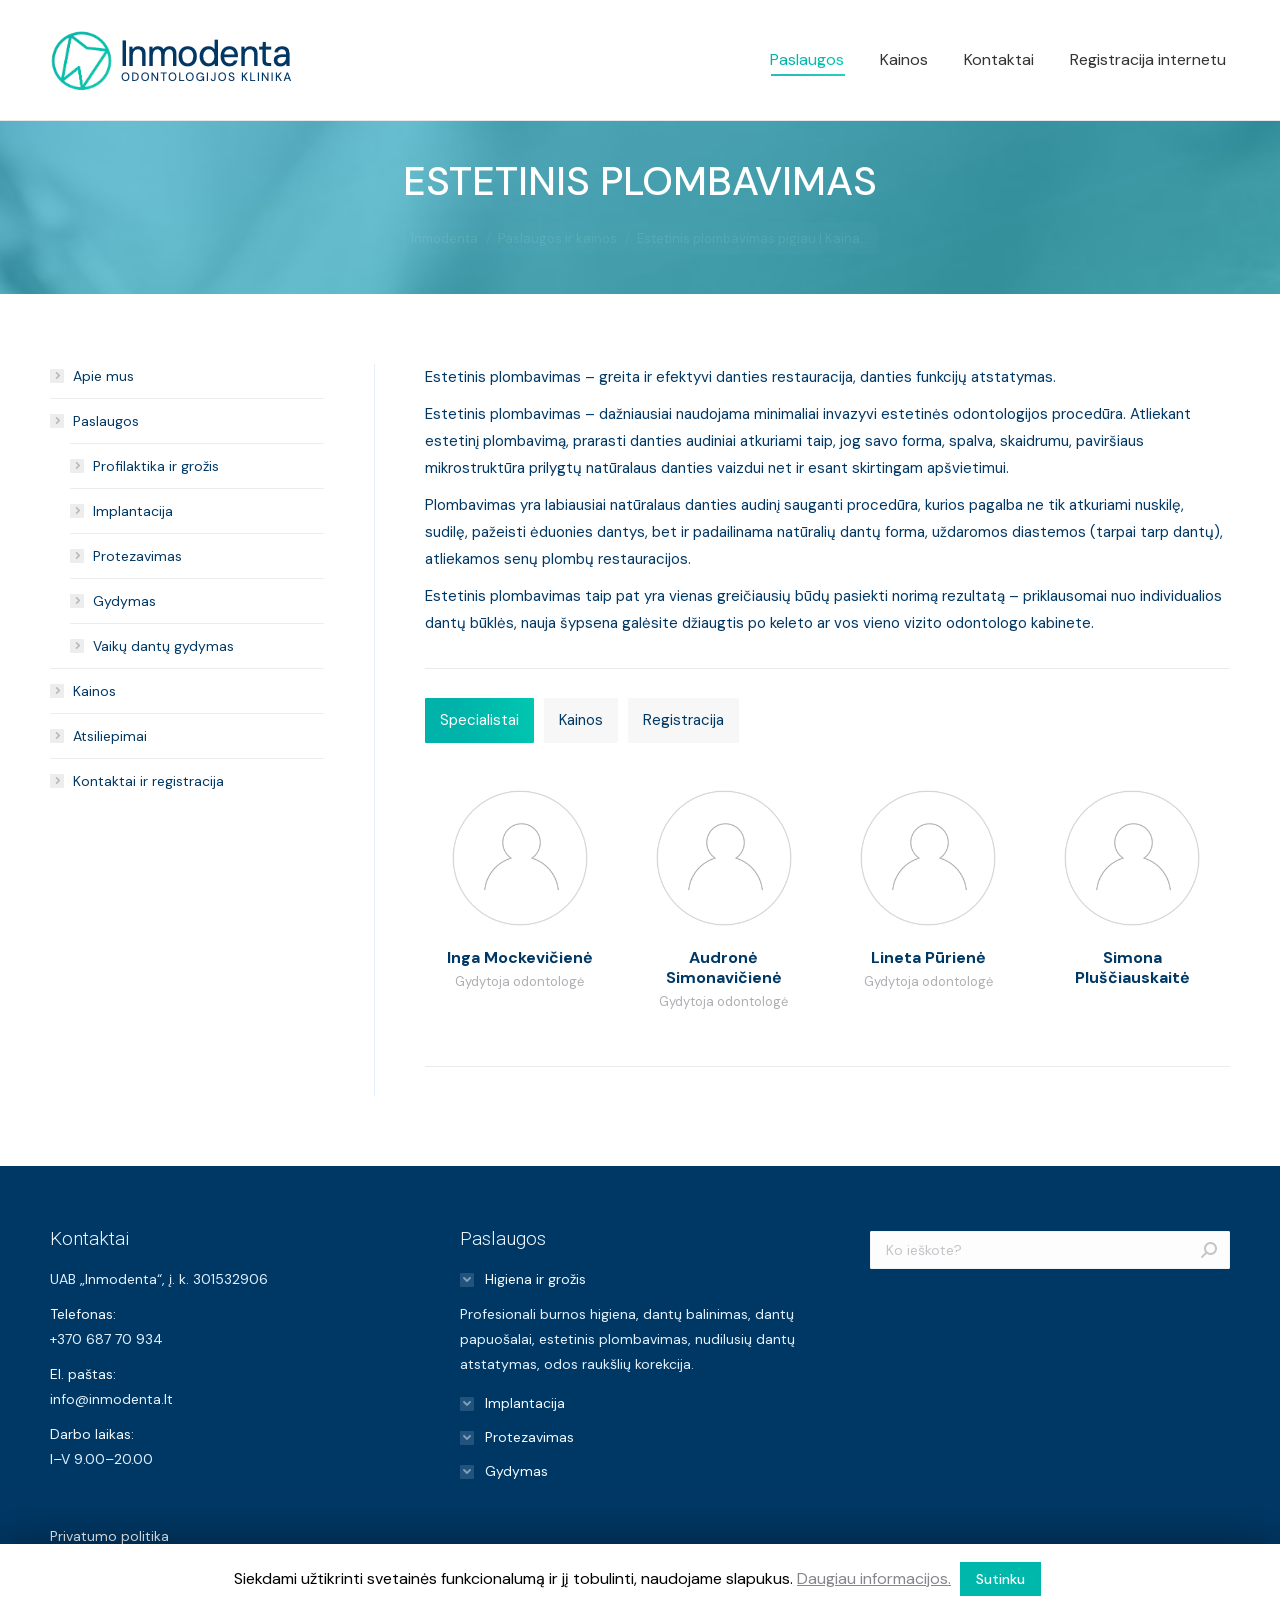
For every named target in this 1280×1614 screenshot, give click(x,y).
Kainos (94, 691)
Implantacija (133, 511)
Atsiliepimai (110, 736)
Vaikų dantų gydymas (163, 646)
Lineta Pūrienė (928, 957)
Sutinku (1000, 1579)
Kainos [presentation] (581, 720)
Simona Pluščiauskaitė (1132, 967)
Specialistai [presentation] (479, 720)
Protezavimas (137, 556)
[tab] (479, 720)
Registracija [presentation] (683, 720)
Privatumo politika (109, 1536)
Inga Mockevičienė (520, 957)
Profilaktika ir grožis (156, 466)
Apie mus (103, 376)
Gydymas (124, 601)
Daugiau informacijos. (874, 1578)
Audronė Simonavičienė (724, 967)
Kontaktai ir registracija (148, 781)
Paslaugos (106, 421)
